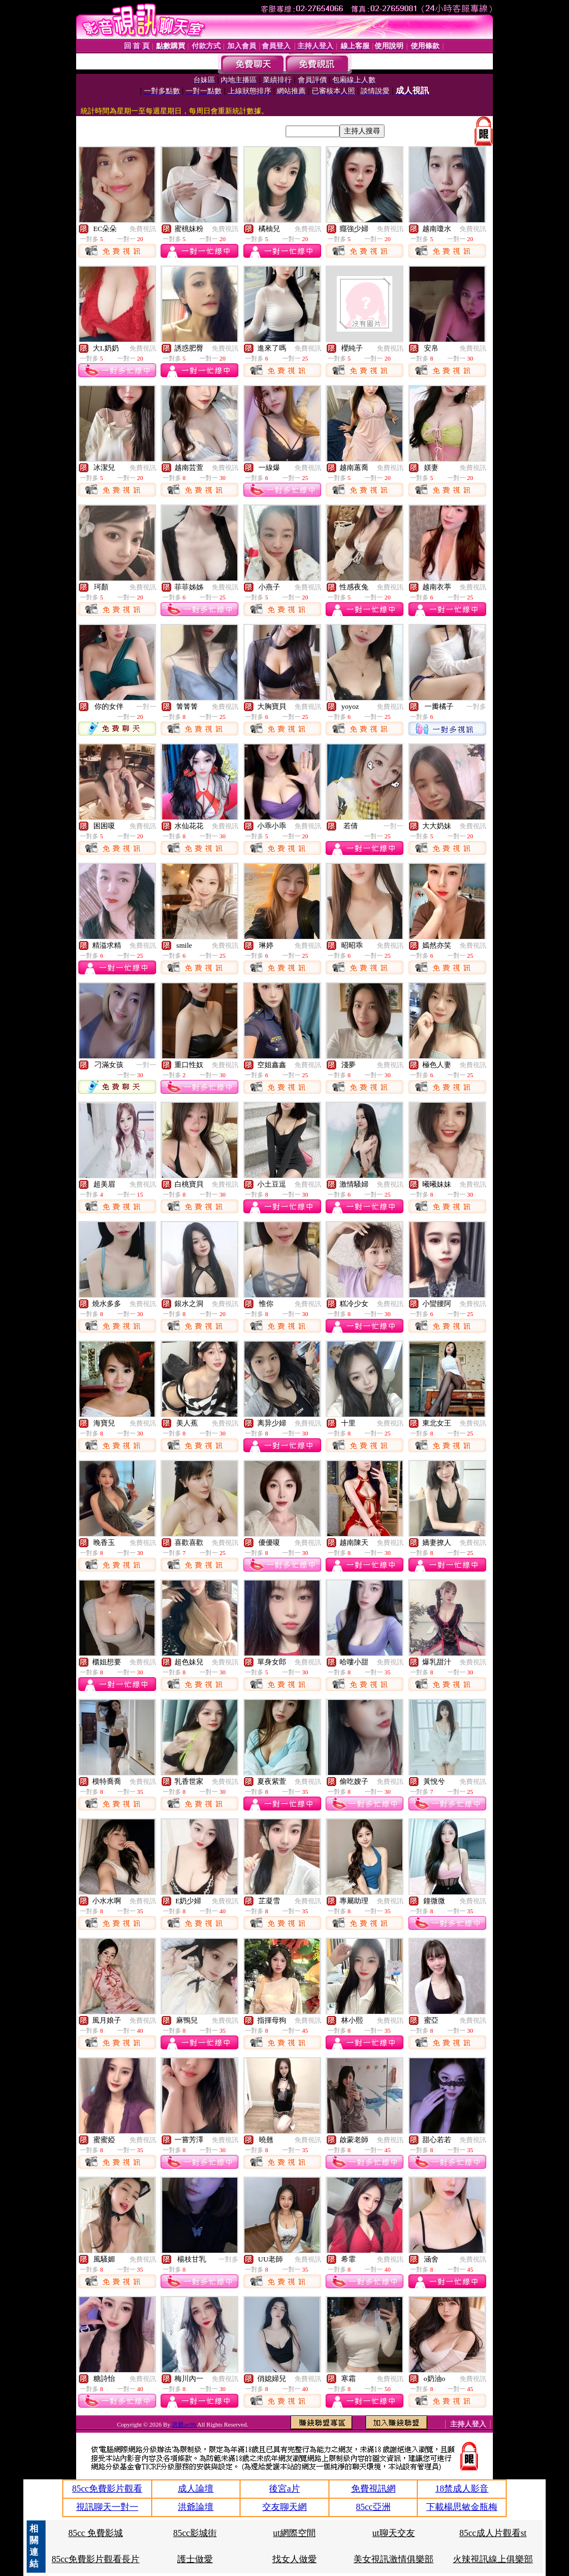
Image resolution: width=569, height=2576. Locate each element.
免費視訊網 (373, 2488)
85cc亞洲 (373, 2507)
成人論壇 (195, 2488)
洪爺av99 (184, 2424)
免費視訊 (142, 229)
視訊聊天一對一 (107, 2507)
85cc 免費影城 (95, 2533)
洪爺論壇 (195, 2507)
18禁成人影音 (461, 2488)
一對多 (476, 707)
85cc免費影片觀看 (107, 2488)
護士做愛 (195, 2559)
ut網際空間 (294, 2533)
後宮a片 (284, 2488)
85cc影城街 (195, 2533)
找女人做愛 (294, 2559)
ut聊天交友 (393, 2533)
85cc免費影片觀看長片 (95, 2559)
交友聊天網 (284, 2507)
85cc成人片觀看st (493, 2533)
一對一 (146, 707)
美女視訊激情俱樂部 (393, 2559)
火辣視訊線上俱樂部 (493, 2559)
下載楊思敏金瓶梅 (461, 2507)
